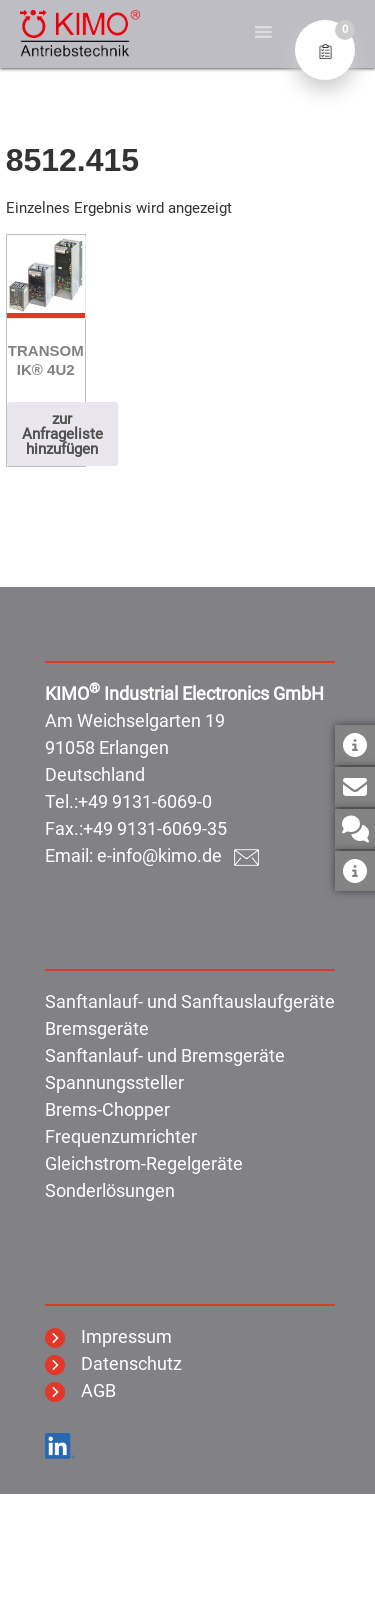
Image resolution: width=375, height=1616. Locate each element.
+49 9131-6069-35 (155, 828)
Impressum (108, 1336)
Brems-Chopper (107, 1109)
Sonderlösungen (110, 1190)
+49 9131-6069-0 (145, 801)
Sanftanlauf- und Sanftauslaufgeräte (190, 1001)
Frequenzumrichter (121, 1136)
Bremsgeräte (97, 1028)
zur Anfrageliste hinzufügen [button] (62, 434)
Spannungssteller (114, 1082)
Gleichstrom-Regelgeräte (144, 1163)
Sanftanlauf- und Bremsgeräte (165, 1055)
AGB (80, 1390)
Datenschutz (113, 1363)
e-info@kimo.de (178, 855)
